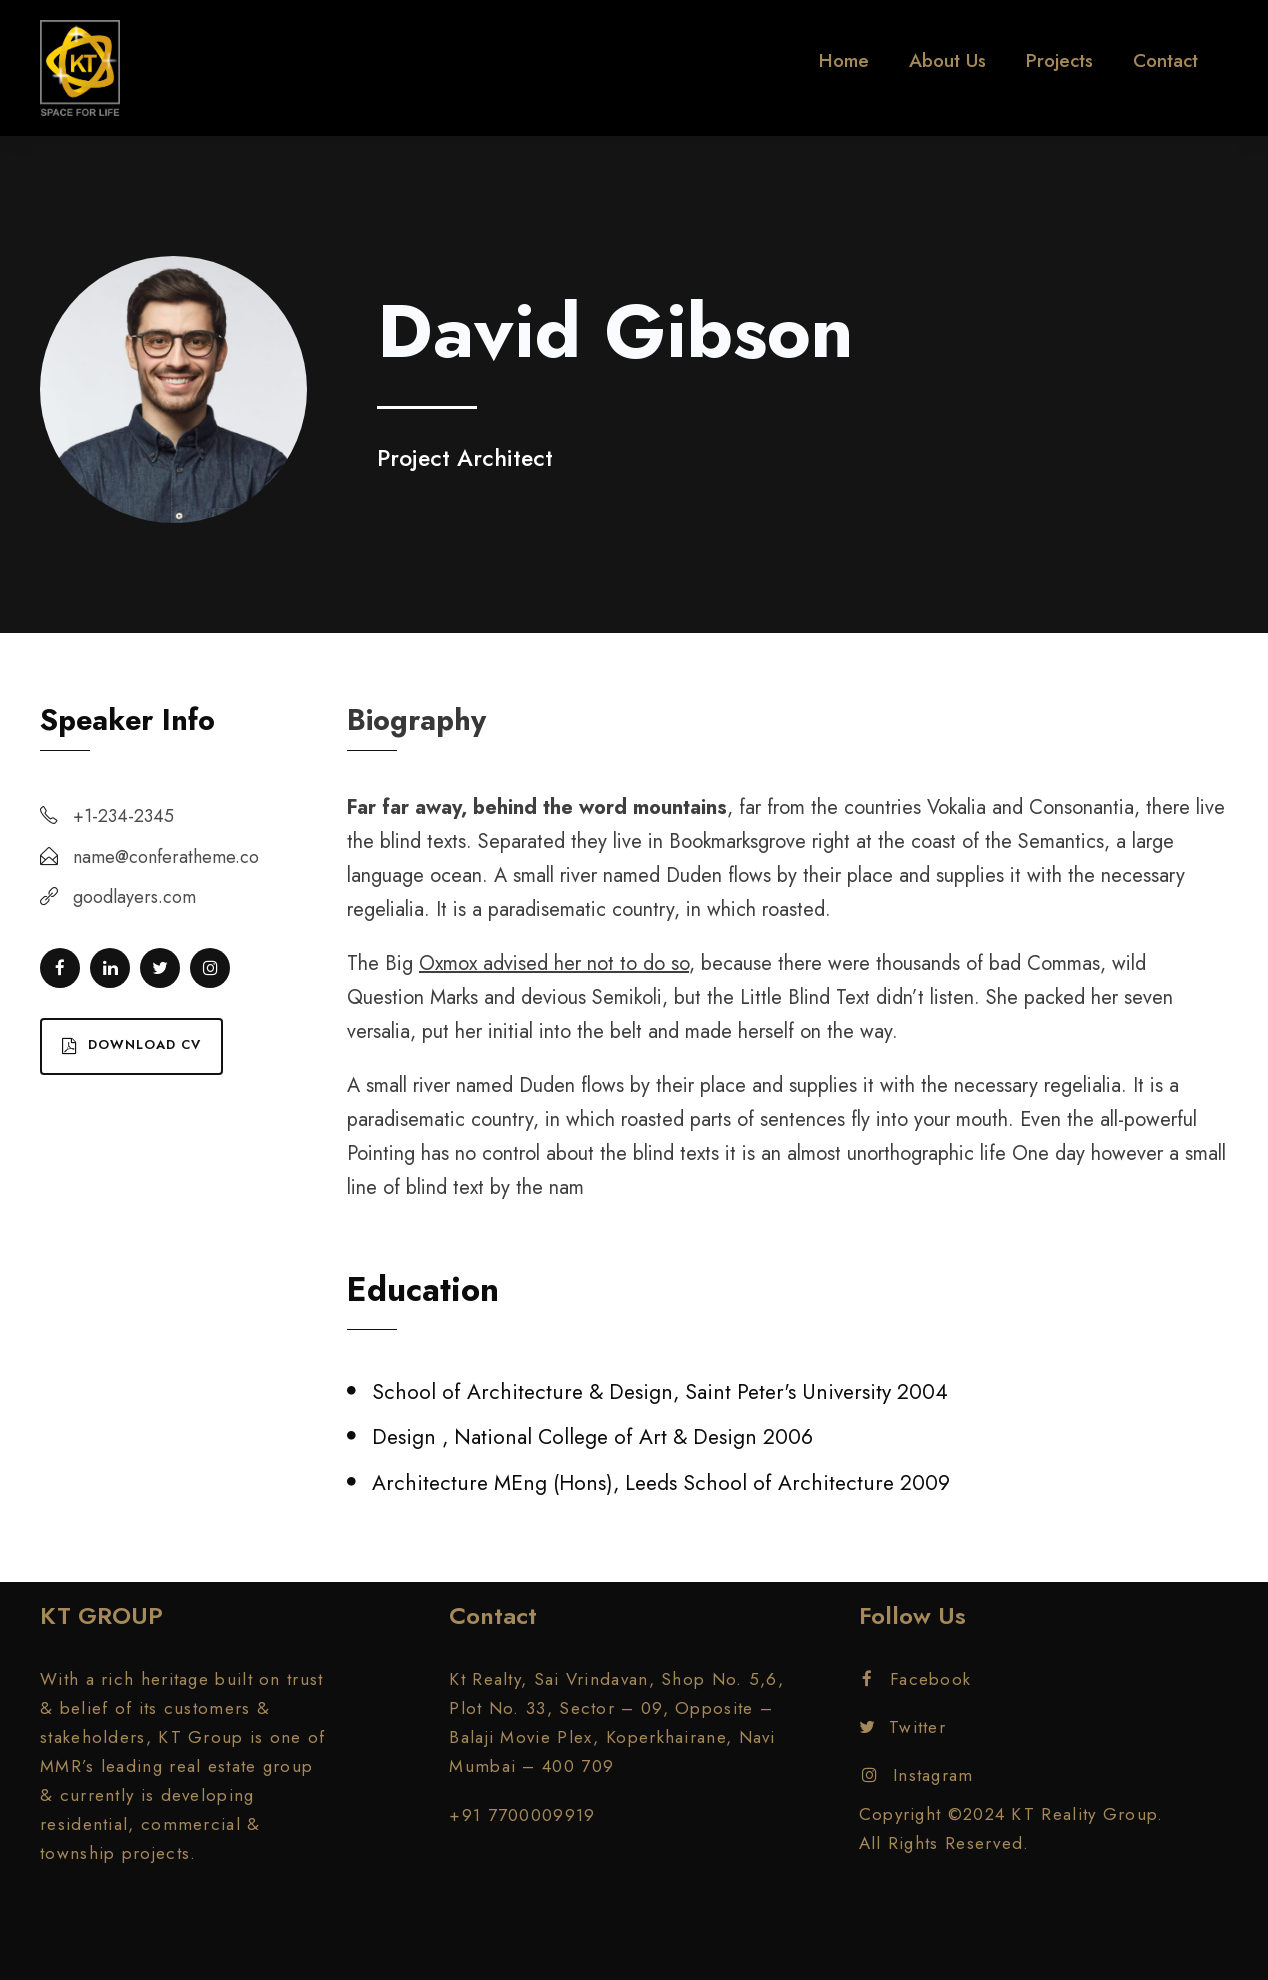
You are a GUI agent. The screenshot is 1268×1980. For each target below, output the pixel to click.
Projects (1059, 60)
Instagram (918, 1775)
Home (844, 60)
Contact (1165, 60)
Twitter (902, 1727)
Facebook (917, 1679)
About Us (947, 60)
